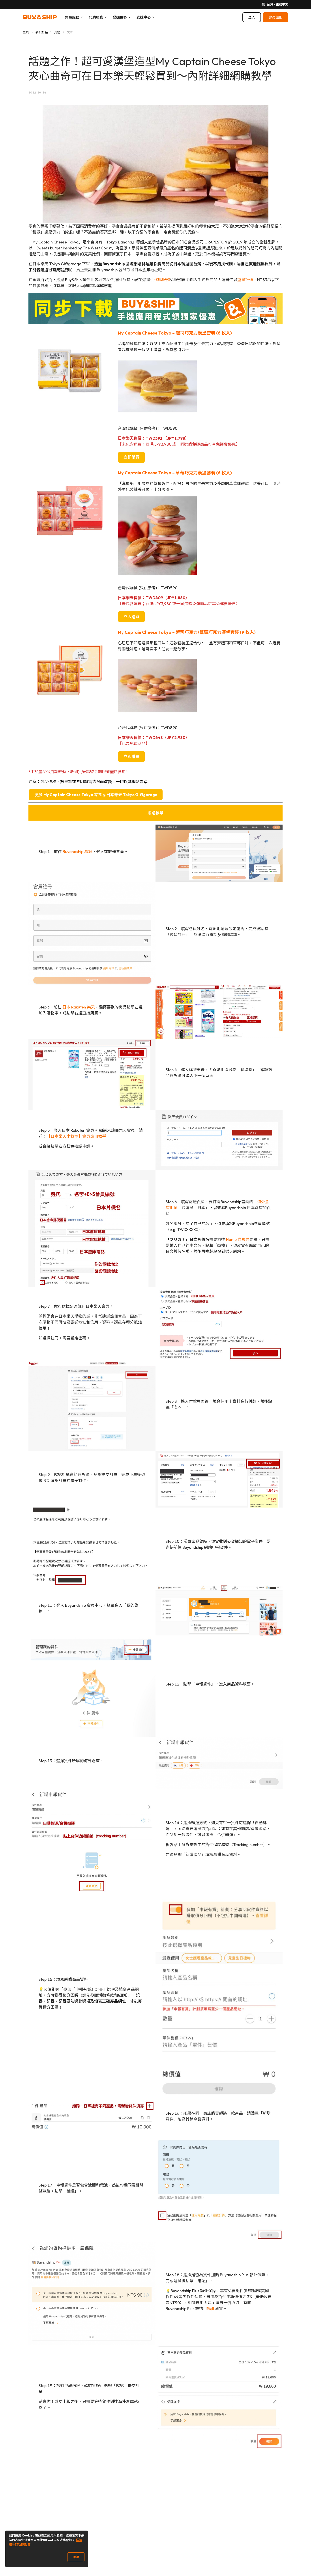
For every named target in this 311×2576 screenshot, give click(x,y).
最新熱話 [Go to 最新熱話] (41, 32)
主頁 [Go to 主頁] (26, 32)
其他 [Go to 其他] (57, 32)
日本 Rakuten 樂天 (78, 1007)
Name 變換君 (237, 1239)
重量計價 (245, 279)
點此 (211, 2308)
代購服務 (162, 279)
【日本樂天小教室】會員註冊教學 (76, 1136)
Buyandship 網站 (77, 851)
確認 (76, 2557)
